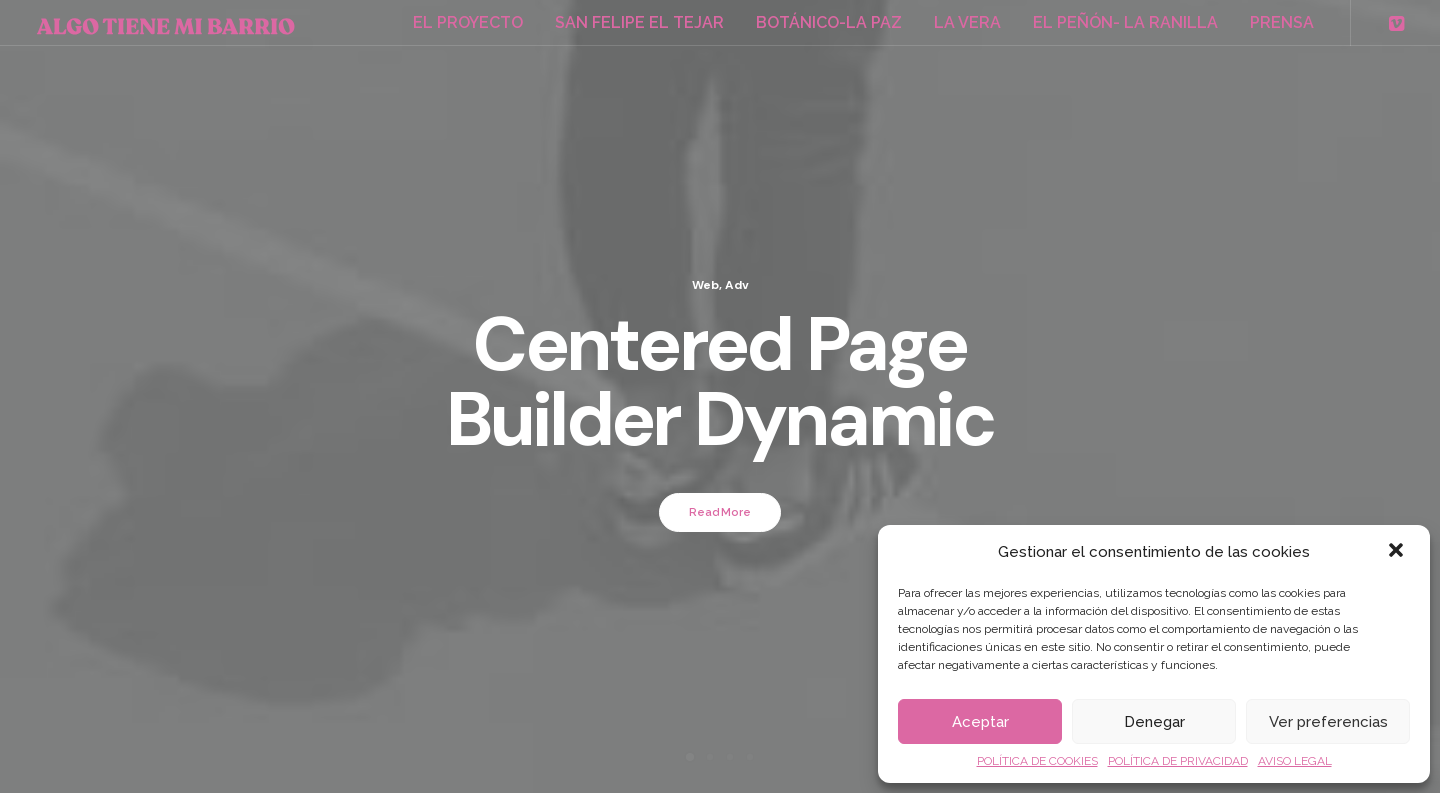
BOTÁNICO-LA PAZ (829, 22)
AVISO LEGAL (1295, 761)
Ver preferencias (1328, 722)
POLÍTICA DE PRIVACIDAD (1178, 761)
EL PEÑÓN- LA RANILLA (1125, 22)
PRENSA (1282, 22)
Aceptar (980, 722)
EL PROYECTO (468, 22)
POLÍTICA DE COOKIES (1037, 761)
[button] (1398, 552)
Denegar (1154, 722)
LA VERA (967, 22)
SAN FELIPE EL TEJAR (639, 22)
